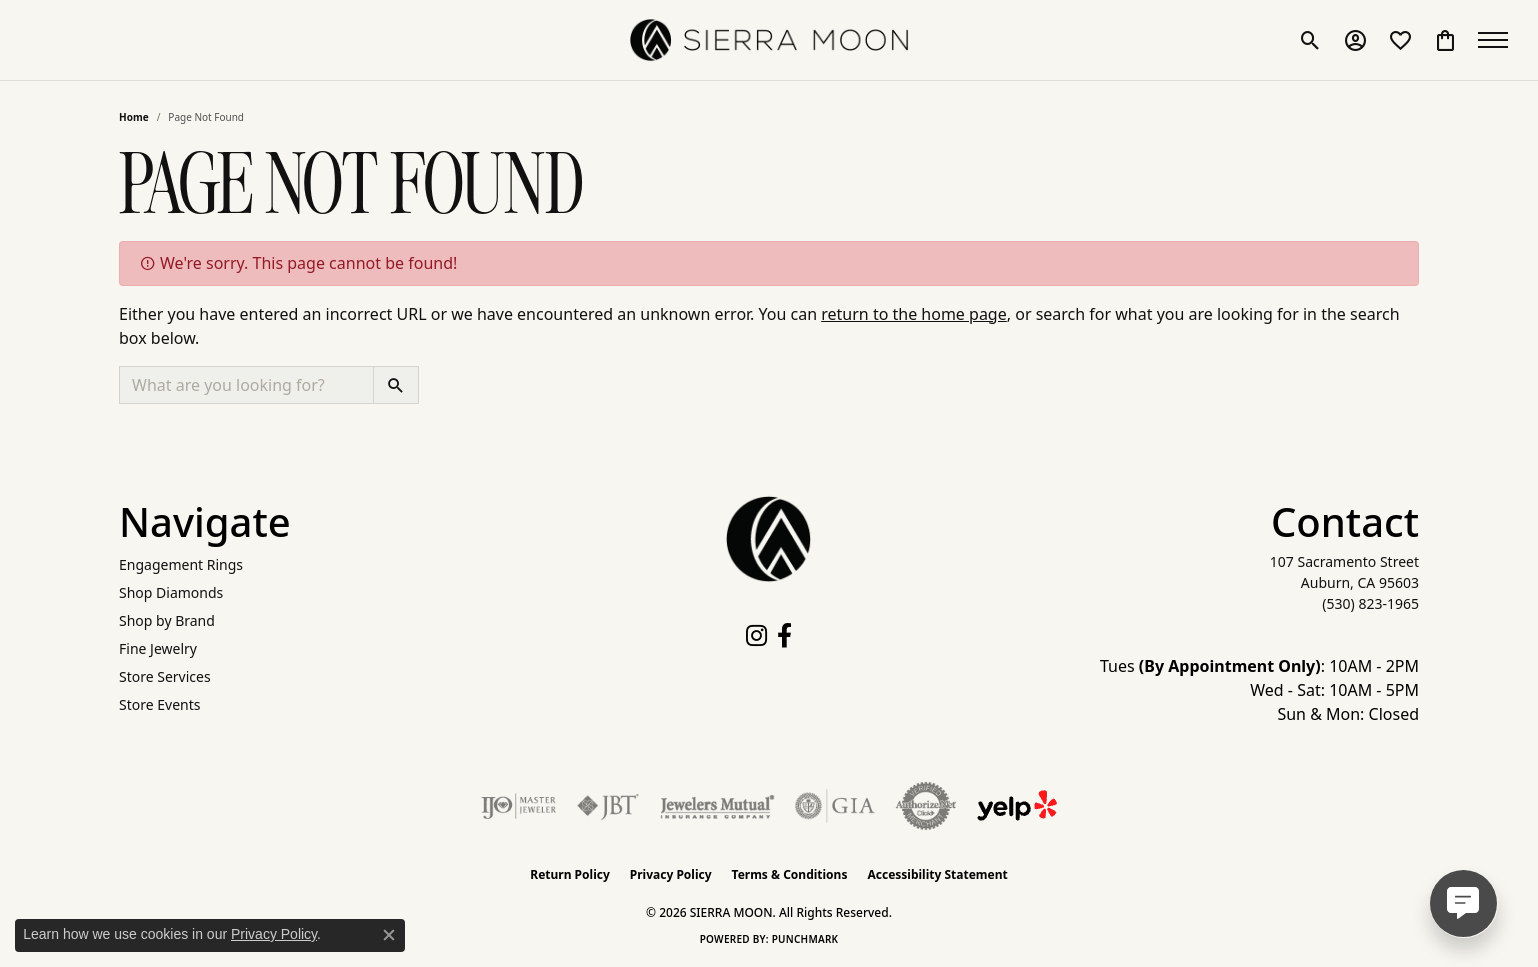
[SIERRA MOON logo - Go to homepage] (769, 40)
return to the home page (914, 314)
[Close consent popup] (389, 935)
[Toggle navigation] (1498, 40)
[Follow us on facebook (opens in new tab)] (784, 636)
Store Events (159, 704)
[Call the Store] (1370, 603)
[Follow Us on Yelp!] (1017, 806)
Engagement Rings (181, 564)
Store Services (165, 676)
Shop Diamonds (171, 592)
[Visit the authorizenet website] (926, 806)
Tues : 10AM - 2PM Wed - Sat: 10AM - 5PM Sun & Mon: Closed (1259, 690)
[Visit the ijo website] (518, 806)
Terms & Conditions (790, 874)
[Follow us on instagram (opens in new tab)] (756, 636)
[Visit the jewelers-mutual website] (717, 806)
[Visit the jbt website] (608, 806)
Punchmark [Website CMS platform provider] (805, 939)
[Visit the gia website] (835, 806)
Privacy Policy (671, 874)
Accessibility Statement (937, 874)
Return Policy (570, 874)
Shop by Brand (167, 620)
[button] (1310, 40)
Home (134, 117)
